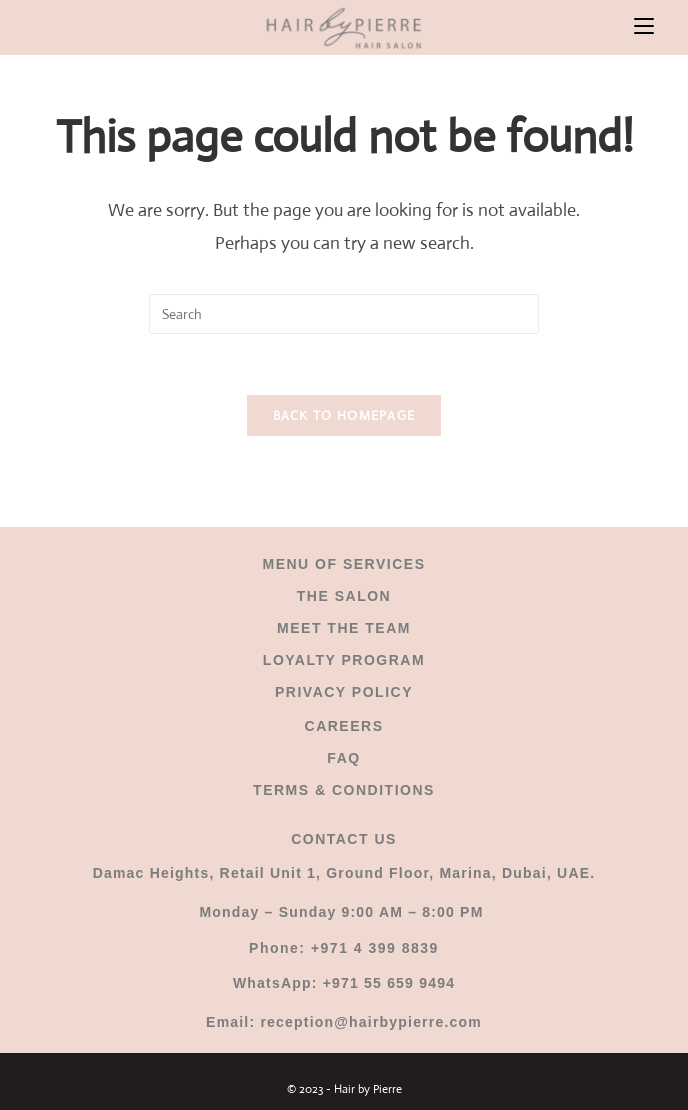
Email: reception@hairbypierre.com (344, 1022)
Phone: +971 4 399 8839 (344, 948)
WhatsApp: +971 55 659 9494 (344, 983)
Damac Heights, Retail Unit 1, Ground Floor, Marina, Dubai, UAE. (344, 873)
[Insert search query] (344, 314)
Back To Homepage (344, 415)
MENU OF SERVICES (344, 564)
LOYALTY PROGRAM (344, 660)
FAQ (343, 758)
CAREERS (344, 726)
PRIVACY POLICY (344, 692)
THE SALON (344, 596)
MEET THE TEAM (344, 628)
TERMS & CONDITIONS (344, 790)
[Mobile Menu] (644, 27)
